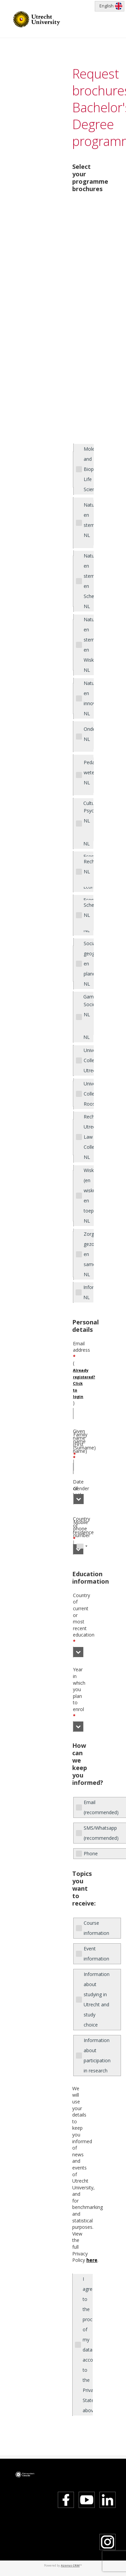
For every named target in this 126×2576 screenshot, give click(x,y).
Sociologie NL (89, 1009)
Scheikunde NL (89, 910)
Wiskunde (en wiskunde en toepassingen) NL (89, 1195)
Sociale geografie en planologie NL (89, 963)
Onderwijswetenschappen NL (89, 734)
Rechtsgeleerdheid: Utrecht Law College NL (89, 1136)
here (91, 2260)
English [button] (106, 6)
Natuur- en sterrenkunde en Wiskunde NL (89, 644)
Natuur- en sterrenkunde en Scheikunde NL (89, 580)
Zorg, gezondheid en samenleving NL (89, 1254)
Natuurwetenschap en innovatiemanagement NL (89, 698)
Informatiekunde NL (88, 1292)
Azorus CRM (70, 2565)
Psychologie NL (89, 815)
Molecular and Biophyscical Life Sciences (89, 469)
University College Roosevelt (89, 1093)
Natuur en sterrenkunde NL (89, 520)
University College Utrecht (89, 1060)
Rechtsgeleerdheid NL (89, 866)
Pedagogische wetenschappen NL (89, 772)
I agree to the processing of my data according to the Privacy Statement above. (88, 2345)
